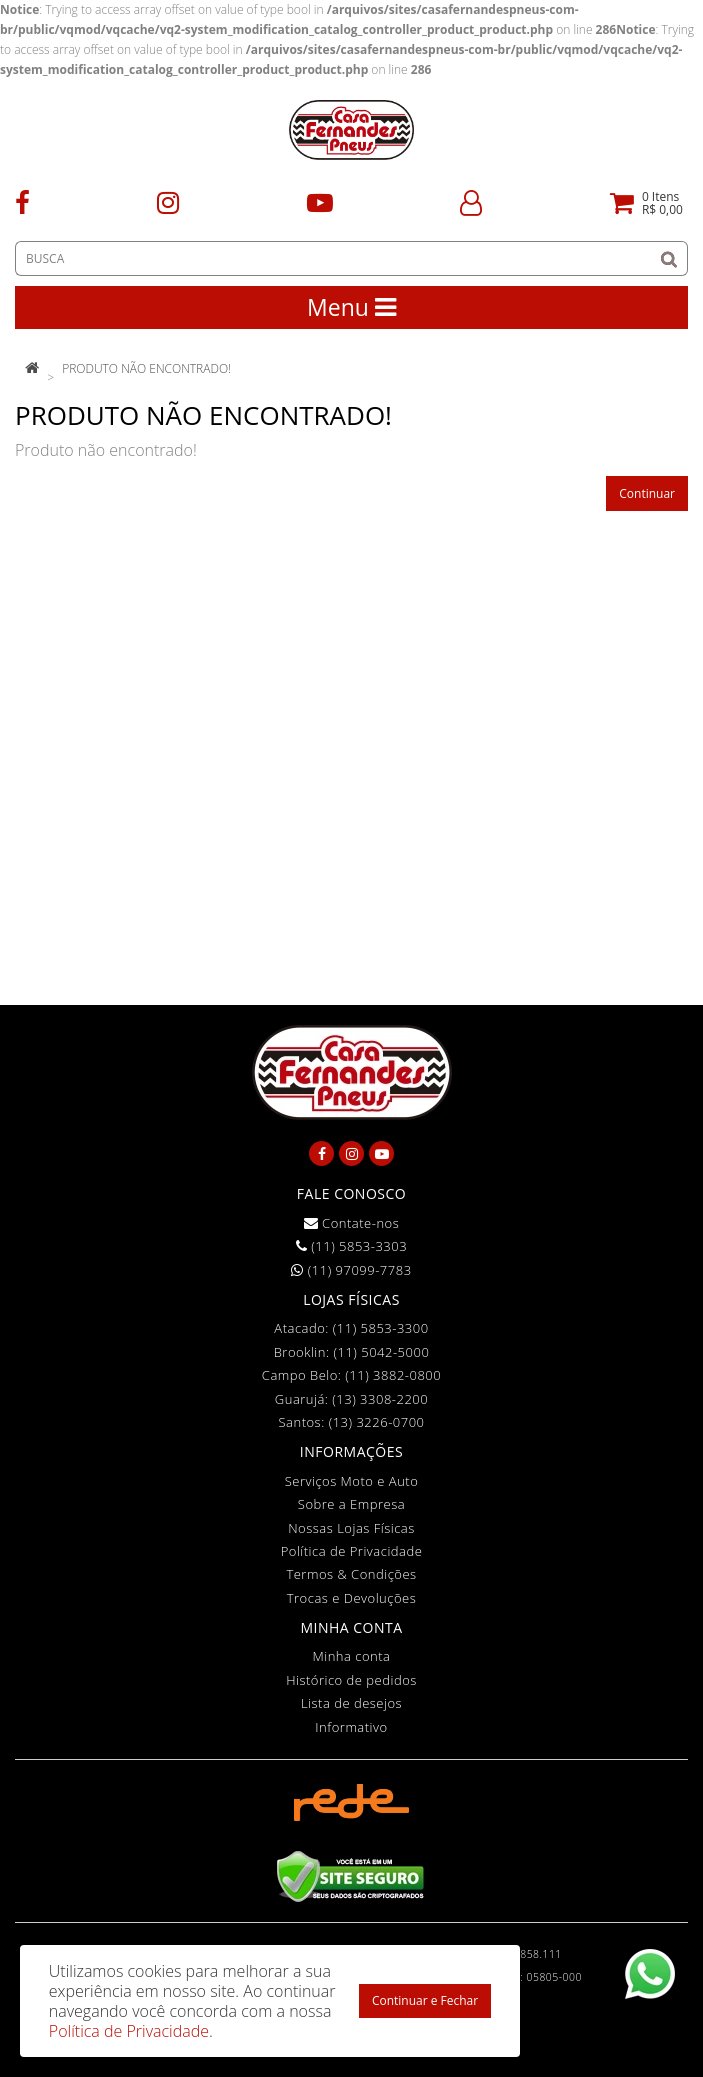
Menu (351, 307)
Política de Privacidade (352, 1551)
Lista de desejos (351, 1703)
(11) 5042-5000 (381, 1352)
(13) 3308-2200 (380, 1399)
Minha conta (352, 1656)
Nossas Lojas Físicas (351, 1528)
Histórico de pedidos (351, 1680)
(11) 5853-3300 (381, 1328)
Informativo (351, 1727)
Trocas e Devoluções (352, 1598)
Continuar (647, 493)
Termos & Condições (351, 1574)
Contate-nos (352, 1223)
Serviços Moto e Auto (352, 1481)
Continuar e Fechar (425, 2000)
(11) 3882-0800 (393, 1375)
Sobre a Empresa (351, 1504)
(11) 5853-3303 (351, 1246)
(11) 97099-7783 (351, 1270)
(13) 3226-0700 (377, 1422)
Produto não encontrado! (146, 368)
